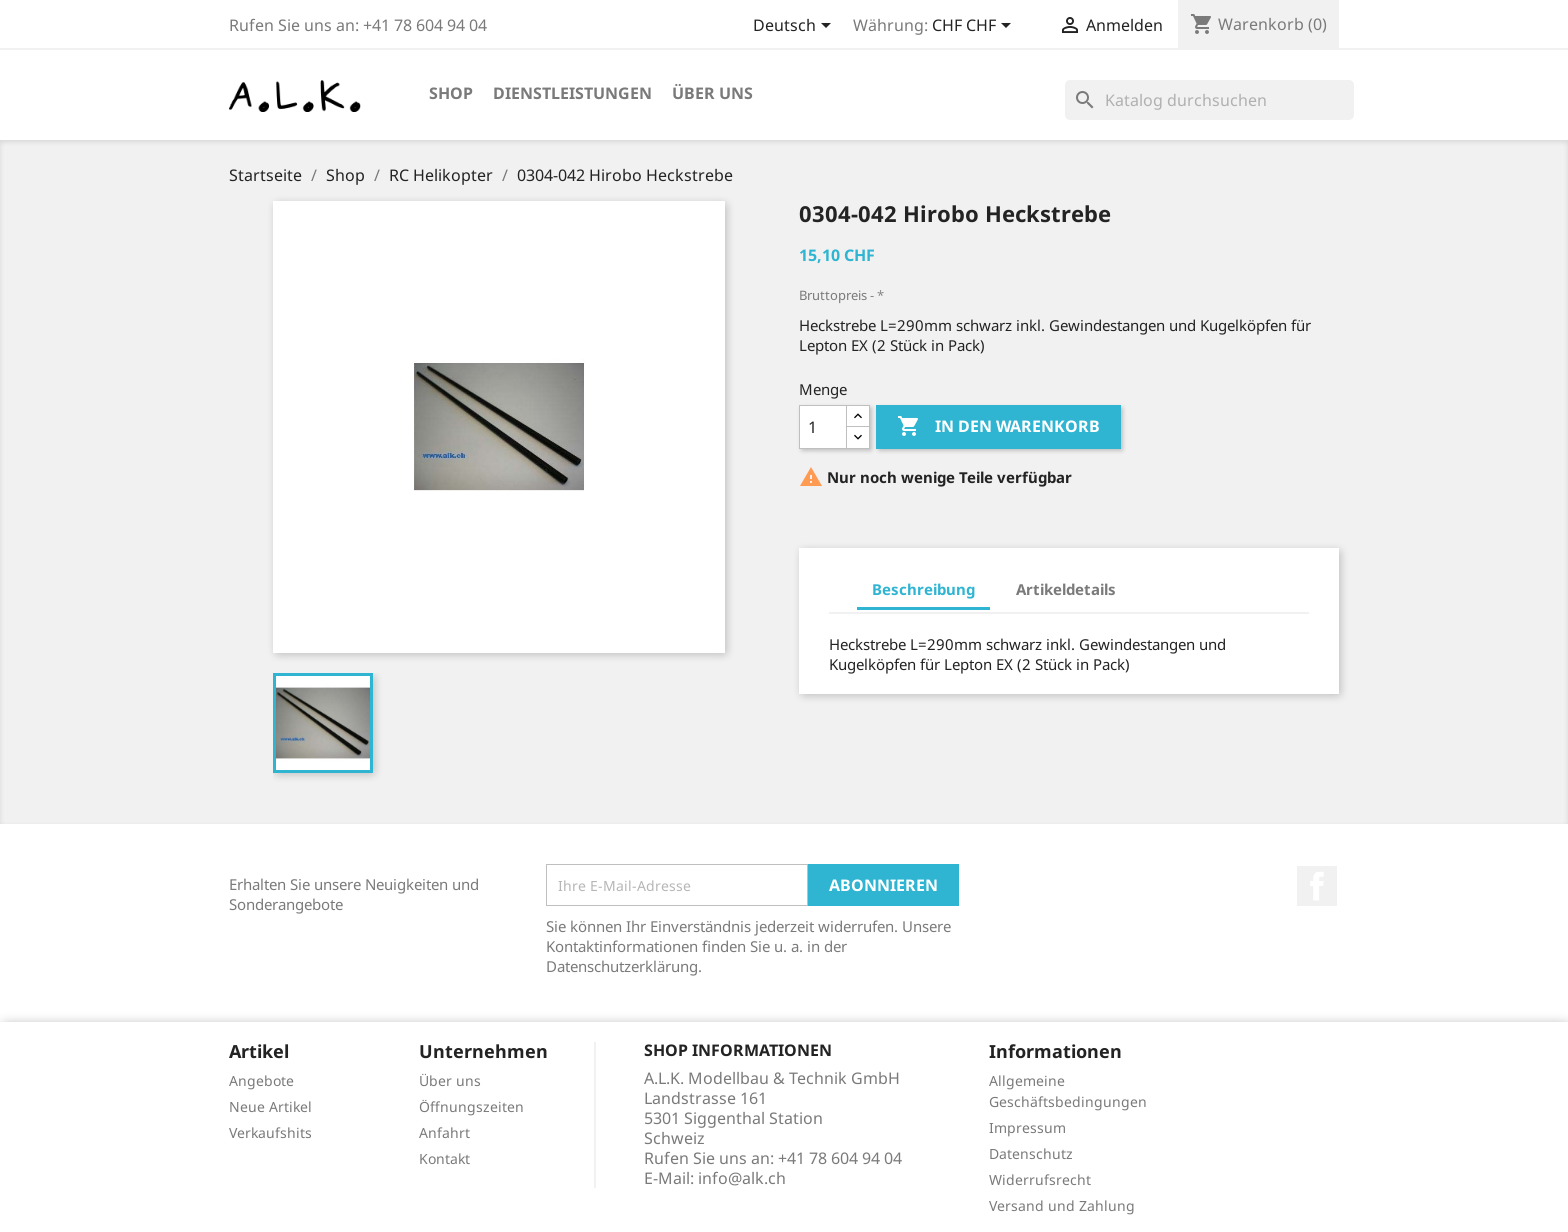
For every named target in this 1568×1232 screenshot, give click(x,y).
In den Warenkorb (998, 427)
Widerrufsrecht (1040, 1179)
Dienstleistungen (572, 93)
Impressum (1027, 1127)
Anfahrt (444, 1132)
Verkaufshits (270, 1132)
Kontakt (444, 1158)
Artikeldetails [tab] (1066, 589)
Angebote (261, 1080)
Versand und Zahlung (1062, 1205)
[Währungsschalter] (975, 27)
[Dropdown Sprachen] (795, 27)
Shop (451, 93)
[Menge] (823, 427)
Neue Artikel (270, 1106)
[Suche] (1209, 100)
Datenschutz (1031, 1153)
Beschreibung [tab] (923, 589)
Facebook (1317, 886)
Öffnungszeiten (471, 1106)
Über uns (712, 93)
